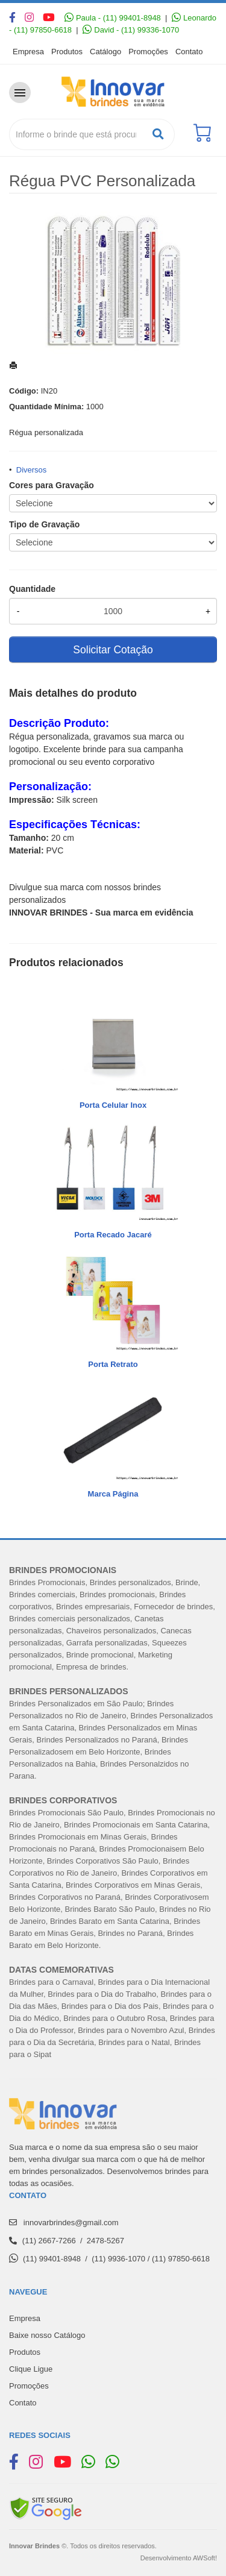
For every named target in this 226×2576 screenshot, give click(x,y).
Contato (189, 51)
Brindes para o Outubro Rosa (114, 2018)
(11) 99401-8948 (52, 2258)
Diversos (31, 469)
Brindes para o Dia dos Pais (110, 2006)
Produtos (67, 51)
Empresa (28, 51)
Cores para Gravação (51, 485)
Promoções (148, 51)
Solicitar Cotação (112, 650)
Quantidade (32, 589)
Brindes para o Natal (134, 2042)
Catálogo (105, 51)
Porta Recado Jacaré (113, 1234)
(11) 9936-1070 (118, 2258)
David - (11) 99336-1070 (131, 29)
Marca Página (113, 1493)
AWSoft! (205, 2558)
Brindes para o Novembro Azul (131, 2030)
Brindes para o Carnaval (51, 1982)
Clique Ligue (30, 2368)
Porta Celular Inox (113, 1105)
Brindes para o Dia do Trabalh (100, 1994)
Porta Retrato (112, 1364)
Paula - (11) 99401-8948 (112, 17)
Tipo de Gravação (44, 524)
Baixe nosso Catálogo (47, 2335)
